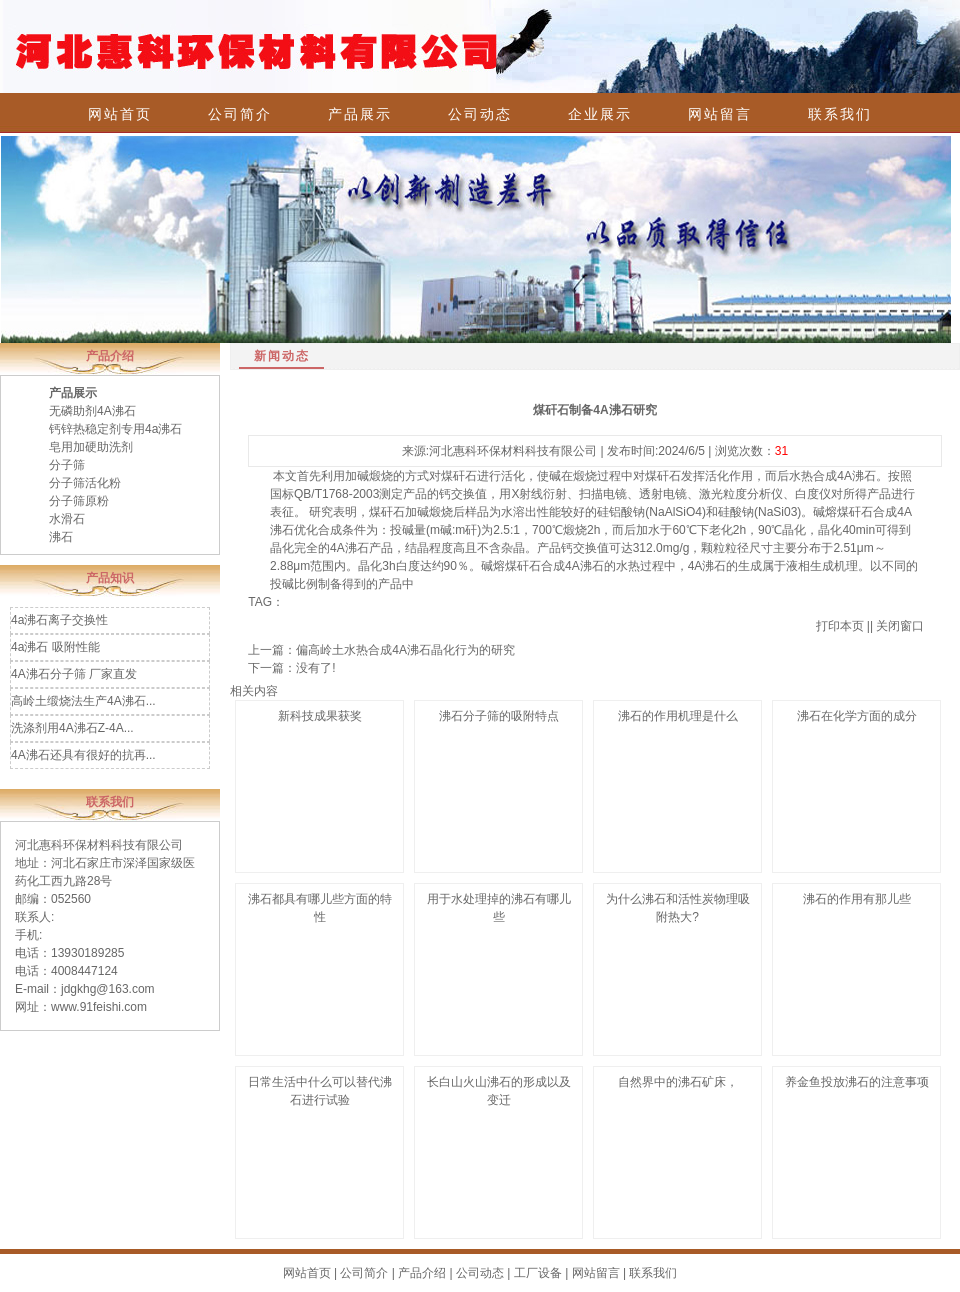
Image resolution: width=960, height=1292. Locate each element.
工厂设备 (538, 1273)
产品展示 (360, 114)
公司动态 (480, 114)
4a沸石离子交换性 (59, 620)
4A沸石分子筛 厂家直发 (74, 674)
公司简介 (240, 114)
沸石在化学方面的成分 (857, 716)
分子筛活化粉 (85, 483)
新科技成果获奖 (320, 716)
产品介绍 (422, 1273)
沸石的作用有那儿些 (857, 899)
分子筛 (67, 465)
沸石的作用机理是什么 (678, 716)
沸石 (61, 537)
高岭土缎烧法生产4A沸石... (83, 701)
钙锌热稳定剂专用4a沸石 (115, 429)
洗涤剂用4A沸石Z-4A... (72, 728)
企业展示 (600, 114)
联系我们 (840, 114)
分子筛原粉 (79, 501)
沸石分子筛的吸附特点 (499, 716)
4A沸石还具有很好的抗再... (83, 755)
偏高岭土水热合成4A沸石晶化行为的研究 (405, 650)
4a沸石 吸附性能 (55, 647)
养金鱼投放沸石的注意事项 (857, 1082)
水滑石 (67, 519)
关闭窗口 (900, 626)
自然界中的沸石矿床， (678, 1082)
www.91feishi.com (99, 1007)
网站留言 (720, 114)
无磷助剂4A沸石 (92, 411)
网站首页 (120, 114)
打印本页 (840, 626)
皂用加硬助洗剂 (91, 447)
